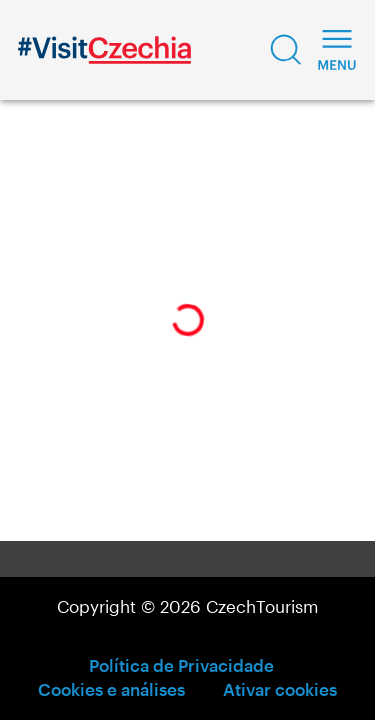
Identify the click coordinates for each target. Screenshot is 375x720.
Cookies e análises (111, 689)
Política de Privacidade (181, 665)
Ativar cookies (280, 689)
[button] (286, 50)
